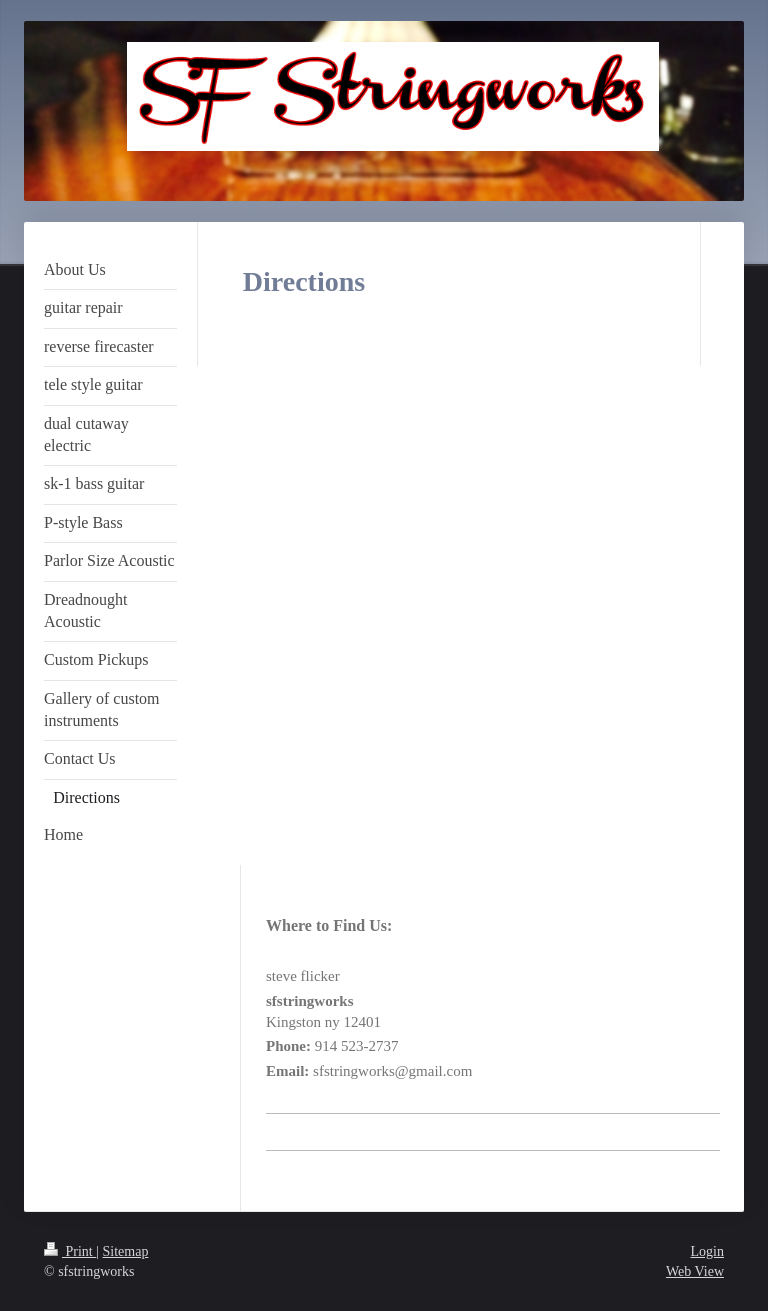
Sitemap (126, 1251)
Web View (695, 1271)
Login (707, 1251)
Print (70, 1251)
